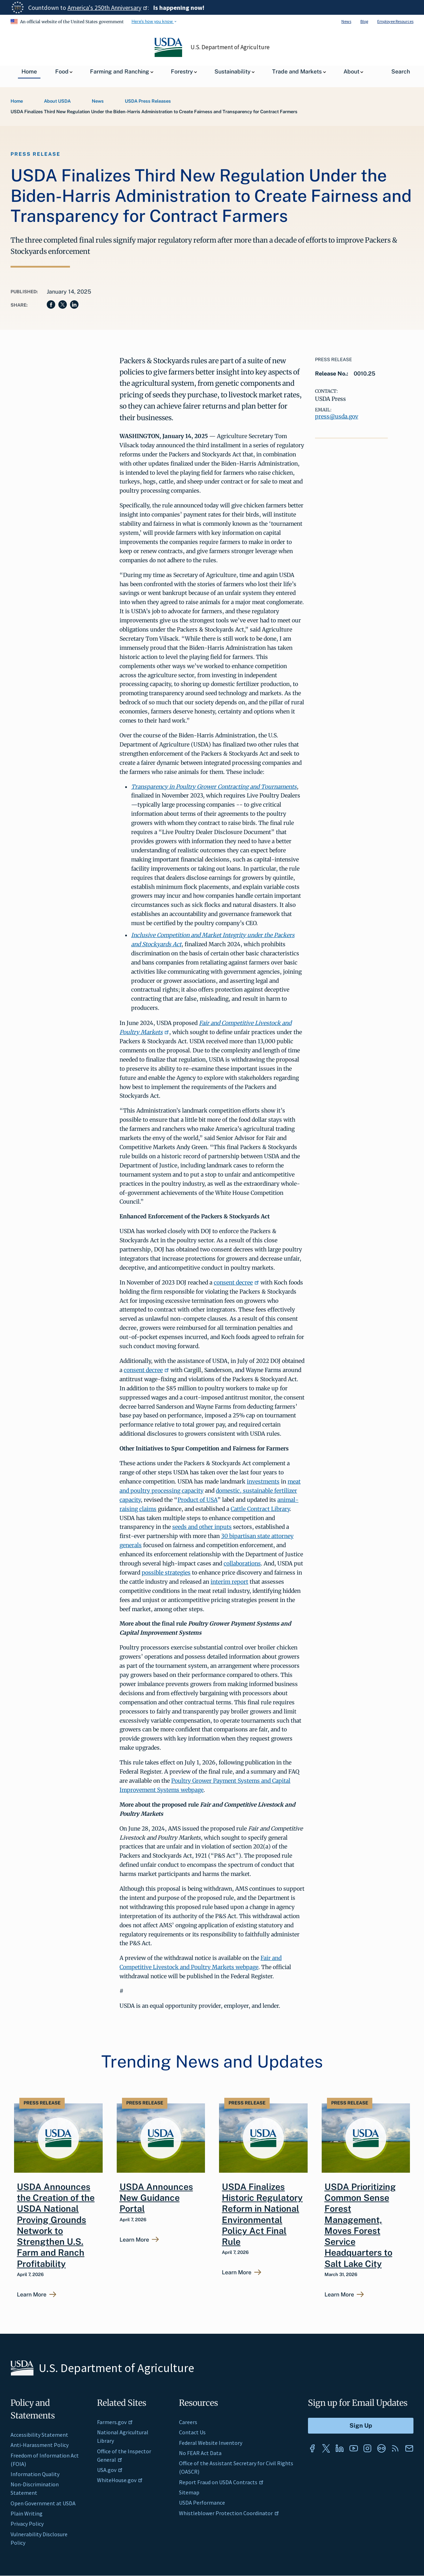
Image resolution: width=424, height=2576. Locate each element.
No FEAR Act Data (200, 2452)
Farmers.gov (115, 2422)
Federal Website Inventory (210, 2442)
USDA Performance (202, 2502)
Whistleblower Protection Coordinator (229, 2513)
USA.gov (110, 2469)
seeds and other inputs (202, 1526)
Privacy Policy (27, 2523)
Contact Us (192, 2432)
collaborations (242, 1563)
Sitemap (189, 2492)
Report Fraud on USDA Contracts (221, 2482)
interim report (229, 1581)
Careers (188, 2422)
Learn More (31, 2295)
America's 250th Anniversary (108, 8)
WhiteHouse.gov (120, 2480)
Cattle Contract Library (260, 1508)
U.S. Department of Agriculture (230, 47)
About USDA (57, 101)
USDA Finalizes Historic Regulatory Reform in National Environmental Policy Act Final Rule (262, 2214)
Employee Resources (395, 21)
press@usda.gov (336, 416)
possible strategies (166, 1572)
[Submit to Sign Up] (360, 2426)
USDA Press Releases (148, 101)
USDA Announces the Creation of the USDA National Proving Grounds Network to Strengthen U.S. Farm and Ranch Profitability (56, 2225)
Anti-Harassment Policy (40, 2444)
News (346, 21)
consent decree (236, 1282)
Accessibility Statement (39, 2434)
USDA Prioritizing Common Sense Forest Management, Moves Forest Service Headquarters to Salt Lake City (360, 2225)
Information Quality (35, 2474)
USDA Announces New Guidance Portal (156, 2197)
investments (263, 1481)
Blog (364, 21)
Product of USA (197, 1499)
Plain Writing (27, 2513)
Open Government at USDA (43, 2503)
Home (17, 101)
